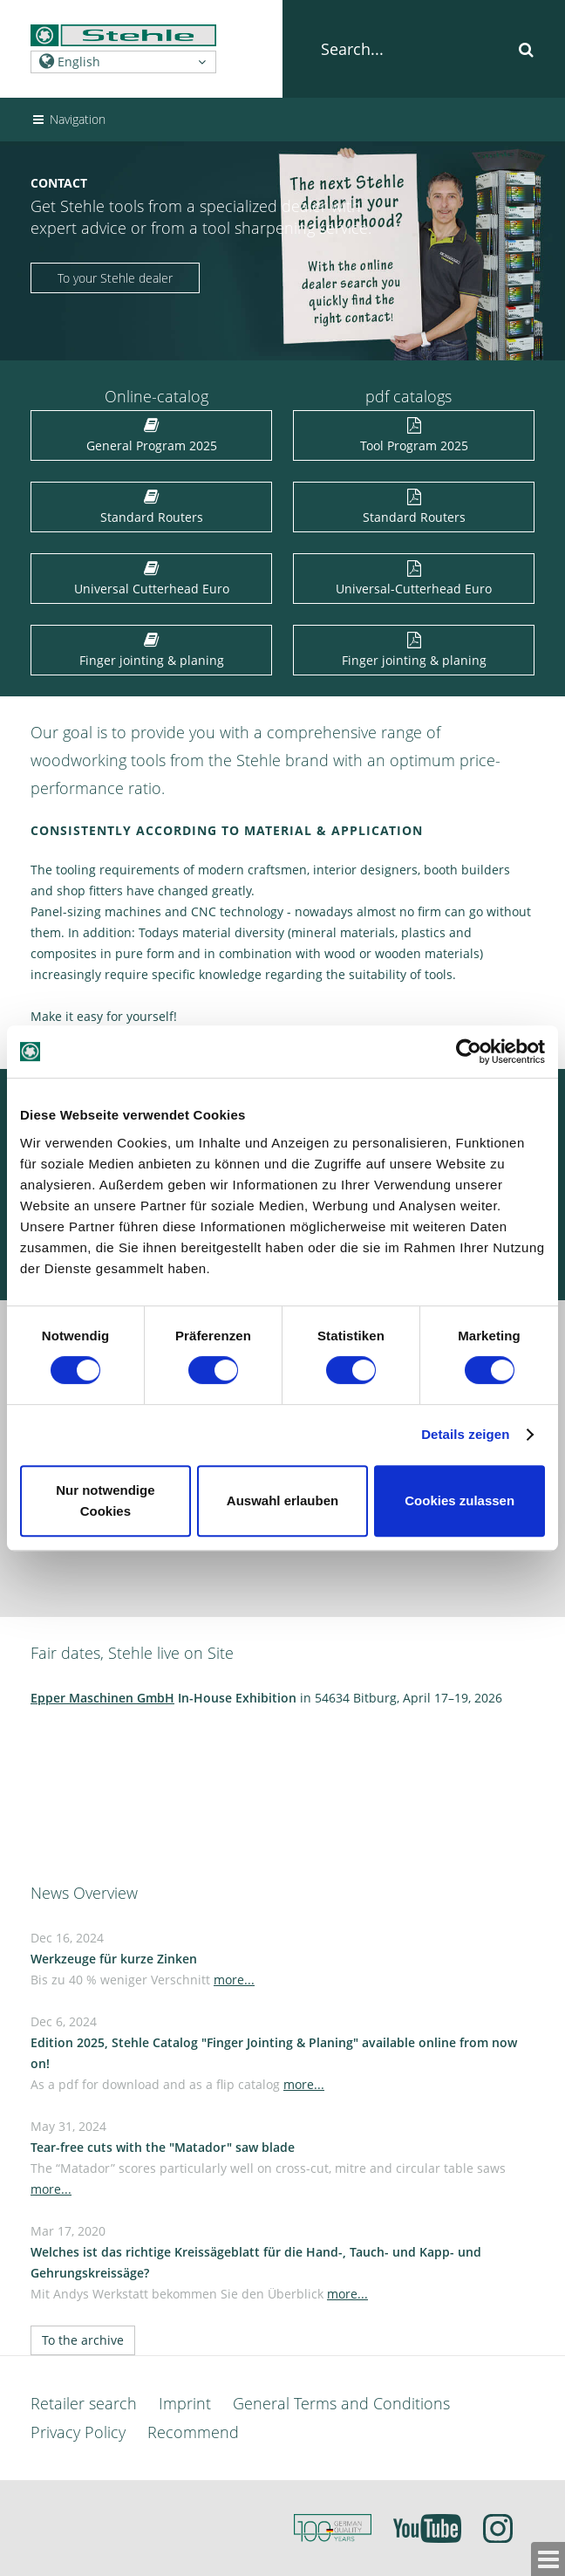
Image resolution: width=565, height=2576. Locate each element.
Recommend (193, 2432)
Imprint (185, 2403)
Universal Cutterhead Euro (151, 580)
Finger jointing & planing (151, 651)
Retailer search (84, 2403)
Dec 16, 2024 (143, 1958)
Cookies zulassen (459, 1500)
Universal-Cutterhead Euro (414, 580)
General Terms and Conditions (341, 2403)
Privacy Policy (78, 2432)
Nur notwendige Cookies (105, 1500)
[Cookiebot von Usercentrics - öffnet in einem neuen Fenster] (468, 1051)
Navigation (68, 119)
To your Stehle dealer (115, 278)
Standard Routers (151, 508)
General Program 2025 (151, 437)
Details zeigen (465, 1434)
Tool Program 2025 (414, 437)
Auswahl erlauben (282, 1500)
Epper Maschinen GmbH (102, 1697)
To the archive (83, 2340)
